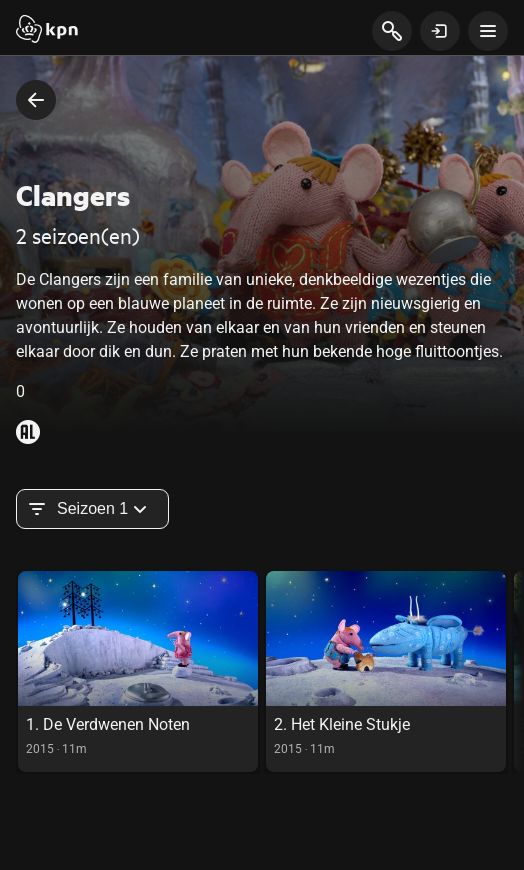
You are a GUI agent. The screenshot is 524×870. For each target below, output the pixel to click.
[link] (138, 671)
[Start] (47, 31)
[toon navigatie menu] (488, 31)
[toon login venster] (440, 31)
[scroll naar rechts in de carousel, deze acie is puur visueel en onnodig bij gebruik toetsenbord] (519, 671)
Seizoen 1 (92, 509)
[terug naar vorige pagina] (36, 100)
